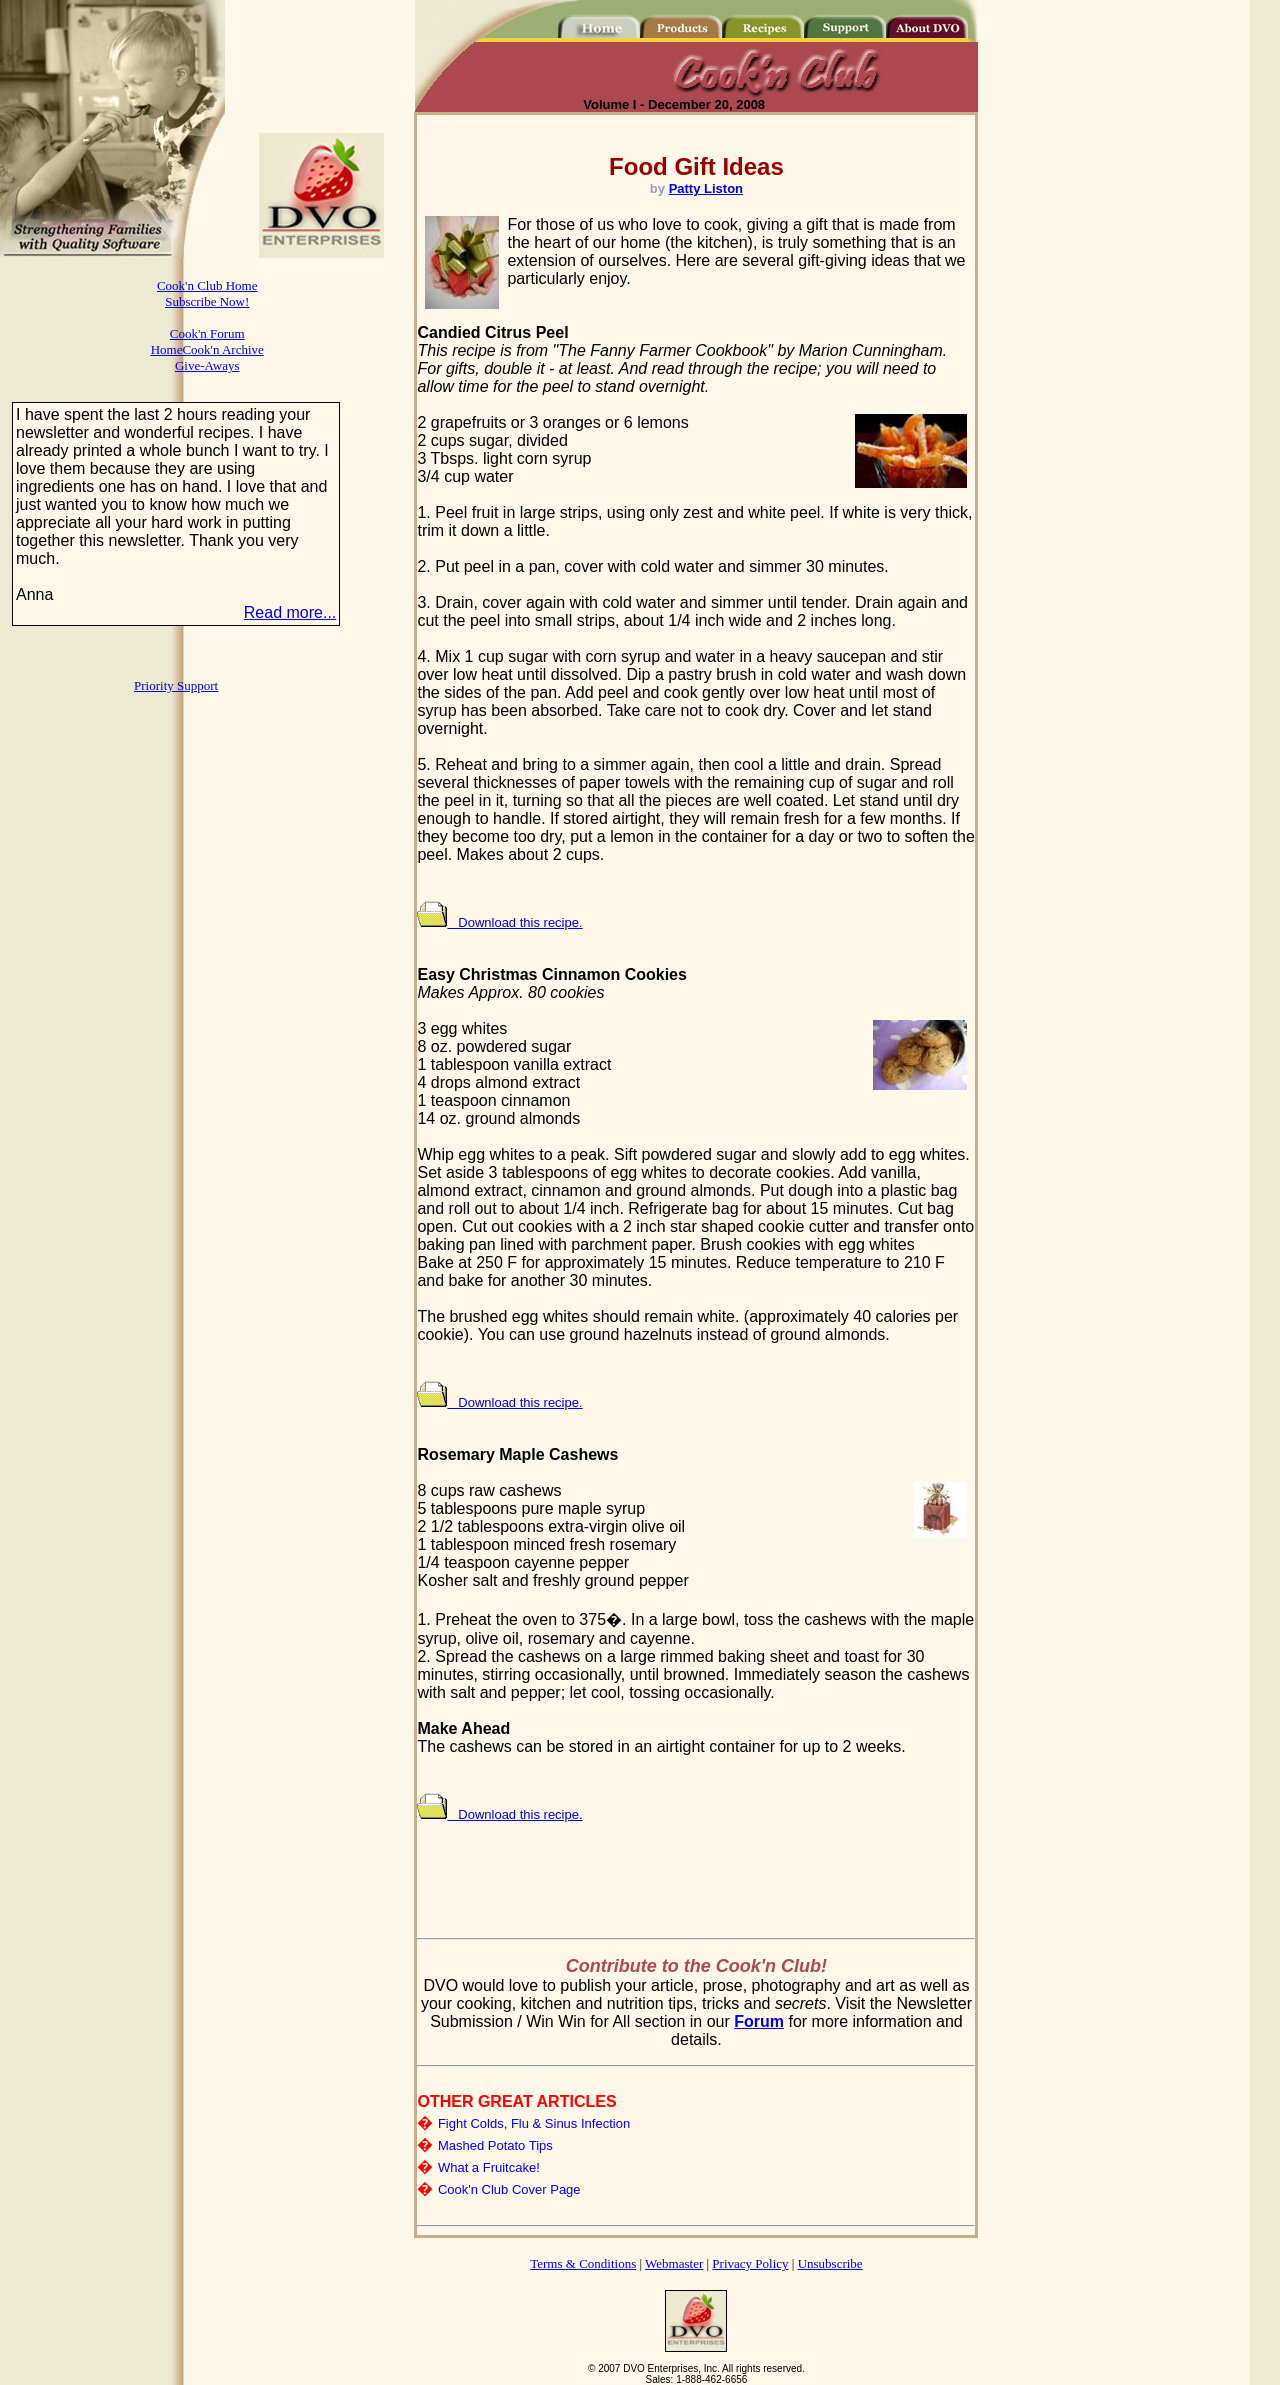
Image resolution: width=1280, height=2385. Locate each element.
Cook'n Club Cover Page (509, 2189)
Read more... (290, 612)
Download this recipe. (499, 922)
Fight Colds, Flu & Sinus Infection (534, 2123)
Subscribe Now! (207, 301)
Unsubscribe (830, 2263)
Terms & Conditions (583, 2263)
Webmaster (674, 2263)
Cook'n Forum (207, 333)
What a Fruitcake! (489, 2167)
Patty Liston (706, 188)
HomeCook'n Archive (207, 349)
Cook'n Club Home (207, 285)
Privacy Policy (750, 2263)
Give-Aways (207, 365)
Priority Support (176, 685)
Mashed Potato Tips (495, 2145)
